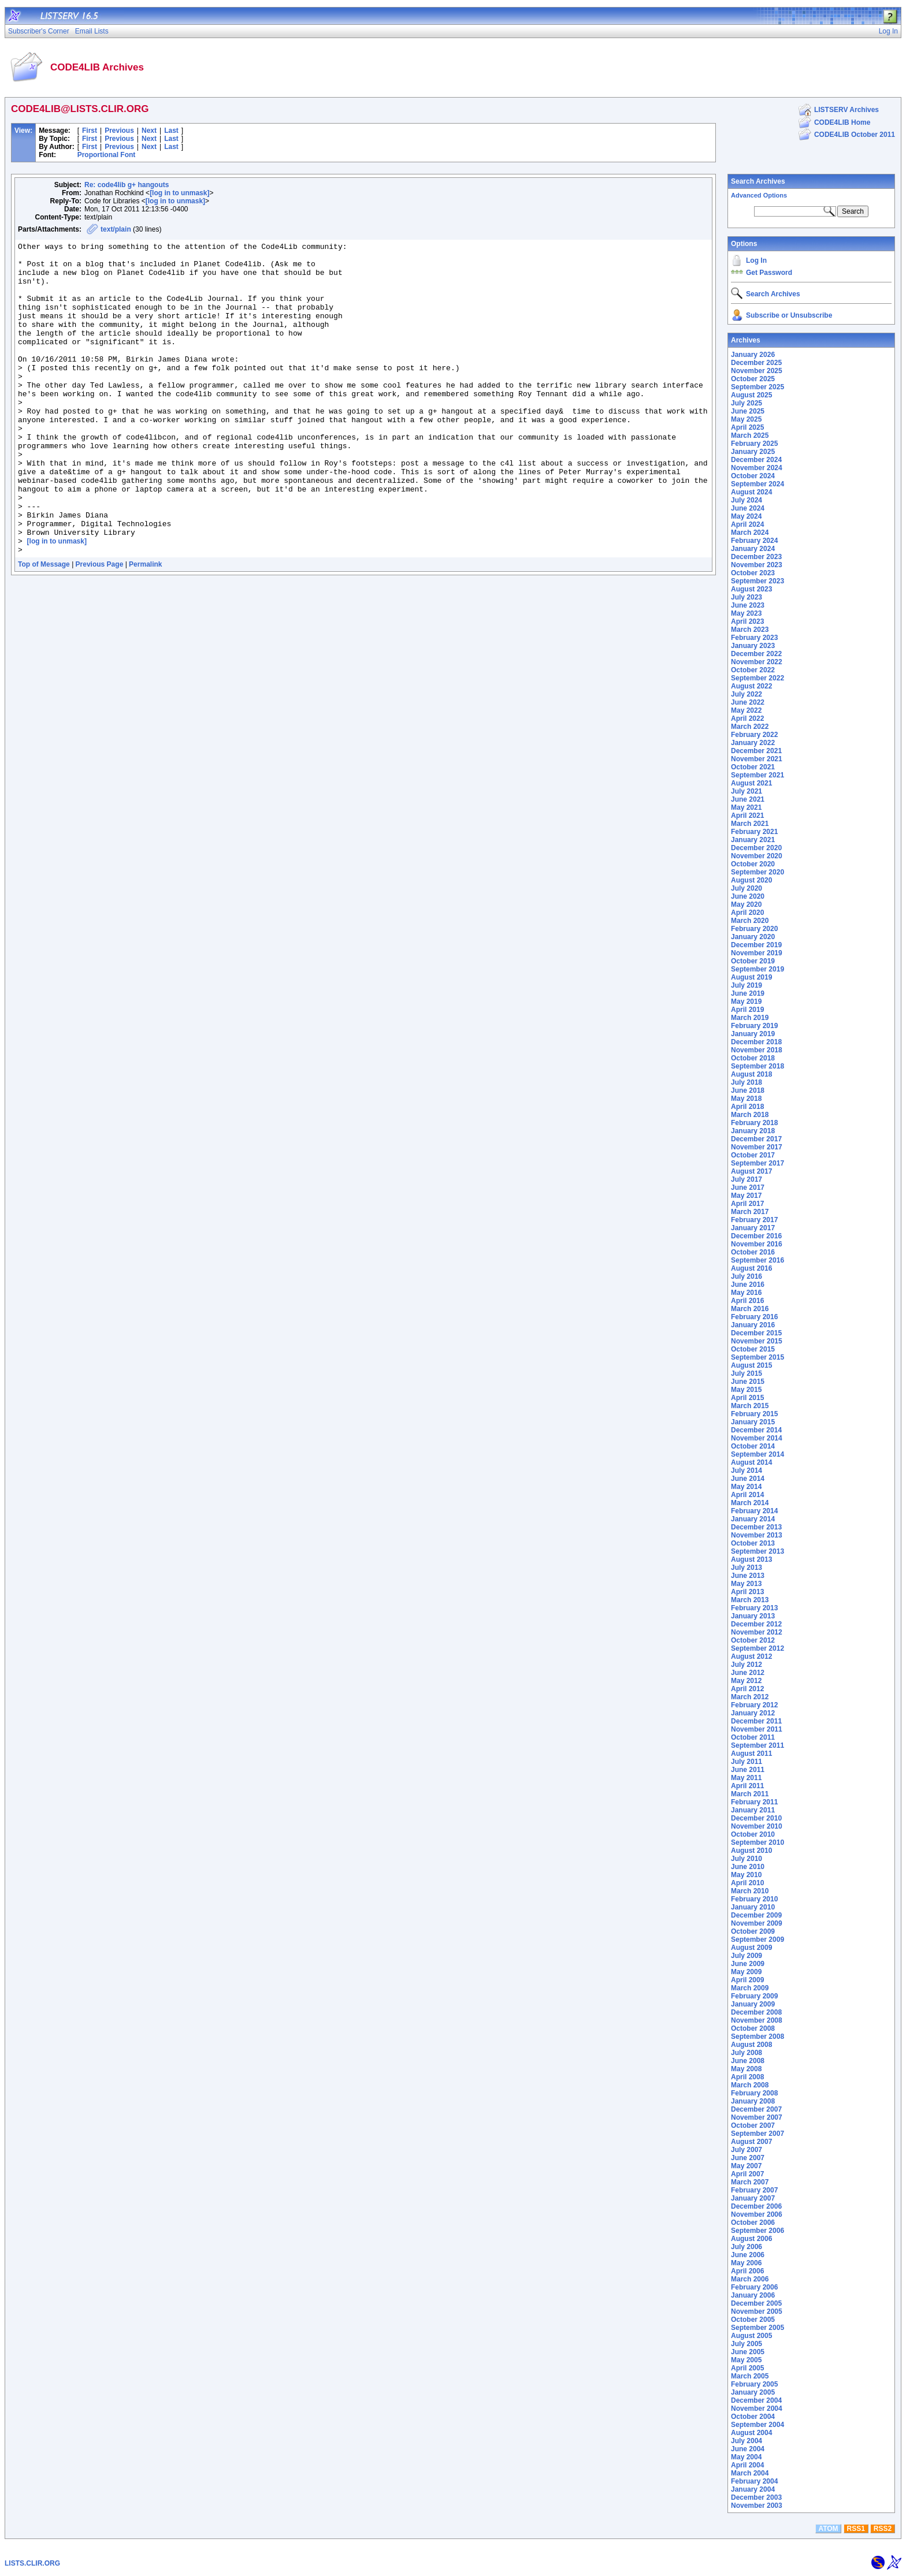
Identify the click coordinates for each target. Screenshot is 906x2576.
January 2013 (753, 1616)
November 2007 (756, 2117)
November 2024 (756, 468)
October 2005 (753, 2320)
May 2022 (746, 710)
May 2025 (746, 419)
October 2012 (753, 1640)
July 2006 (746, 2247)
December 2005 (756, 2303)
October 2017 (753, 1155)
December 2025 (756, 363)
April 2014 (747, 1495)
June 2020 (747, 896)
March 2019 (749, 1018)
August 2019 (751, 977)
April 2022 (747, 718)
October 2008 (753, 2028)
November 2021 (756, 759)
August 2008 (751, 2045)
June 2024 (747, 508)
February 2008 (754, 2093)
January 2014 (753, 1519)
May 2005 (746, 2360)
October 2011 (753, 1737)
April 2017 (747, 1204)
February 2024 (754, 541)
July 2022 (746, 694)
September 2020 (757, 872)
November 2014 (756, 1438)
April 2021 (747, 815)
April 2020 (747, 913)
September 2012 (757, 1648)
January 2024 (753, 549)
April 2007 (747, 2174)
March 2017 (749, 1212)
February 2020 (754, 929)
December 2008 (756, 2012)
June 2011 (747, 1770)
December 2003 (756, 2497)
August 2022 (751, 686)
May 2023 (746, 613)
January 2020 (753, 937)
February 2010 (754, 1899)
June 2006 (747, 2255)
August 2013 (751, 1559)
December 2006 (756, 2206)
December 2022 (756, 654)
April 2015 (747, 1398)
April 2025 (747, 427)
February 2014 (754, 1511)
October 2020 (753, 864)
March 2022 (749, 727)
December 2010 (756, 1818)
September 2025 (757, 387)
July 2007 (746, 2150)
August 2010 (751, 1851)
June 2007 (747, 2158)
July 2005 (746, 2344)
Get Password (769, 273)
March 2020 (749, 921)
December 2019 (756, 945)
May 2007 (746, 2166)
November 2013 (756, 1535)
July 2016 (746, 1276)
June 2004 (747, 2449)
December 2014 (756, 1430)
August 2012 (751, 1656)
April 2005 (747, 2368)
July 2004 (746, 2441)
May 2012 (746, 1681)
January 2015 (753, 1422)
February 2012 (754, 1705)
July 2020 (746, 888)
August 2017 (751, 1171)
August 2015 (751, 1365)
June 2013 (747, 1576)
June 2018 (747, 1090)
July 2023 (746, 597)
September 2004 (757, 2425)
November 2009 (756, 1923)
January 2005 (753, 2392)
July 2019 (746, 985)
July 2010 (746, 1859)
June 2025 (747, 411)
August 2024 (751, 492)
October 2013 (753, 1543)
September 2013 (757, 1551)
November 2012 (756, 1632)
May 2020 (746, 904)
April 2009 (747, 1980)
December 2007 (756, 2109)
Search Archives (758, 181)
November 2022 (756, 662)
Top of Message (44, 627)
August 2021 (751, 783)
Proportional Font (106, 155)
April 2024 (747, 524)
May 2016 (746, 1293)
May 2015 (746, 1390)
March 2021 (749, 824)
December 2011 (756, 1721)
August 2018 (751, 1074)
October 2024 (753, 476)
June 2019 (747, 993)
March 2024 (749, 532)
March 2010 (749, 1891)
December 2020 (756, 848)
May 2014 (746, 1487)
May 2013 (746, 1584)
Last (171, 130)
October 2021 (753, 767)
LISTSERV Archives (846, 110)
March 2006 (749, 2279)
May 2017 (746, 1196)
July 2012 (746, 1665)
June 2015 (747, 1382)
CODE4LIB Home (842, 122)
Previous (119, 130)
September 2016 (757, 1260)
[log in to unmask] (179, 193)
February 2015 (754, 1414)
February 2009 (754, 1996)
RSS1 (856, 2529)
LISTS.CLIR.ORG (32, 2563)
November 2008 (756, 2020)
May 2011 (746, 1778)
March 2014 (749, 1503)
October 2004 (753, 2417)
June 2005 (747, 2352)
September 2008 (757, 2036)
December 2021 (756, 751)
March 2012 (749, 1697)
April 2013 (747, 1592)
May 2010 (746, 1875)
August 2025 (751, 395)
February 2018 (754, 1123)
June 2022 (747, 702)
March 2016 (749, 1309)
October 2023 (753, 573)
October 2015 (753, 1349)
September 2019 (757, 969)
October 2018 (753, 1058)
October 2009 (753, 1931)
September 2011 (757, 1745)
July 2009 (746, 1956)
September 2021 (757, 775)
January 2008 (753, 2101)
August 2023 (751, 589)
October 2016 (753, 1252)
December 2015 (756, 1333)
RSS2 (883, 2529)
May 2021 (746, 807)
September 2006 (757, 2231)
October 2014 (753, 1446)
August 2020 (751, 880)
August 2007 (751, 2142)
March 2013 (749, 1600)
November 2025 (756, 371)
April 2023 (747, 621)
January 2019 (753, 1034)
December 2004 (756, 2400)
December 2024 (756, 460)
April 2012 (747, 1689)
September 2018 (757, 1066)
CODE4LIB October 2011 (854, 135)
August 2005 (751, 2336)
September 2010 (757, 1842)
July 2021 (746, 791)
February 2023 (754, 638)
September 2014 (757, 1454)
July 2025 (746, 403)
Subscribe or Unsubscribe (789, 315)
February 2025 (754, 444)
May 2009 (746, 1972)
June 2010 (747, 1867)
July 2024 (746, 500)
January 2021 (753, 840)
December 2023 (756, 557)
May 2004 (746, 2457)
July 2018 (746, 1082)
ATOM (828, 2529)
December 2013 (756, 1527)
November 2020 (756, 856)
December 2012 (756, 1624)
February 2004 (754, 2481)
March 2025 (749, 435)
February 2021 (754, 832)
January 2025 (753, 452)
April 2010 (747, 1883)
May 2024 (746, 516)
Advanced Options (759, 195)
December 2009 (756, 1915)
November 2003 (756, 2505)
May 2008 (746, 2069)
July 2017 (746, 1179)
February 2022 (754, 735)
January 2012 (753, 1713)
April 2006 (747, 2271)
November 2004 (756, 2408)
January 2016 (753, 1325)
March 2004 (749, 2473)
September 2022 (757, 678)
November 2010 (756, 1826)
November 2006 (756, 2214)
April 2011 (747, 1786)
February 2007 (754, 2190)
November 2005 (756, 2311)
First (89, 130)
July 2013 (746, 1568)
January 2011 (753, 1810)
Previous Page (100, 627)
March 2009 (749, 1988)
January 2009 (753, 2004)
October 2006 (753, 2222)
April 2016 (747, 1301)
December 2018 (756, 1042)
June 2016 (747, 1284)
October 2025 (753, 379)
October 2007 (753, 2125)
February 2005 (754, 2384)
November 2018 (756, 1050)
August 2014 (751, 1462)
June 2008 (747, 2061)
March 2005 (749, 2376)
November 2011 (756, 1729)
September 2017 (757, 1163)
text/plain (116, 229)
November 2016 (756, 1244)
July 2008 (746, 2053)
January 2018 (753, 1131)
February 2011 (754, 1802)
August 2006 (751, 2239)
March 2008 (749, 2085)
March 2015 (749, 1406)
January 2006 (753, 2295)
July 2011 (746, 1762)
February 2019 (754, 1026)
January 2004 (753, 2489)
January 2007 (753, 2198)
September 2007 (757, 2134)
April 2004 (747, 2465)
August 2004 (751, 2433)
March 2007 (749, 2182)
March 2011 (749, 1794)
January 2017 (753, 1228)
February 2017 (754, 1220)
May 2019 (746, 1001)
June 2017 (747, 1187)
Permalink (145, 627)
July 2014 (746, 1470)
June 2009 (747, 1964)
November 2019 (756, 953)
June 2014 (747, 1479)
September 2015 (757, 1357)
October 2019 (753, 961)
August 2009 (751, 1948)
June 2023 (747, 605)
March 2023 (749, 630)
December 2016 (756, 1236)
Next (149, 130)
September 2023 (757, 581)
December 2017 (756, 1139)
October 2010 (753, 1834)
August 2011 (751, 1753)
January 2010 (753, 1907)
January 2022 (753, 743)
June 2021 (747, 799)
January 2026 (753, 355)
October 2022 (753, 670)
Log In (756, 260)
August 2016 (751, 1268)
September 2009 (757, 1939)
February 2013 (754, 1608)
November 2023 (756, 565)
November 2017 (756, 1147)
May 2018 (746, 1099)
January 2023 (753, 646)
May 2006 (746, 2263)
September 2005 (757, 2328)
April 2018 (747, 1107)
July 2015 (746, 1373)
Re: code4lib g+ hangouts (126, 185)
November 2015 (756, 1341)
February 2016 (754, 1317)
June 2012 (747, 1673)
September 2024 (757, 484)
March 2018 (749, 1115)
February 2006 (754, 2287)
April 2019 (747, 1010)
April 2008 (747, 2077)
